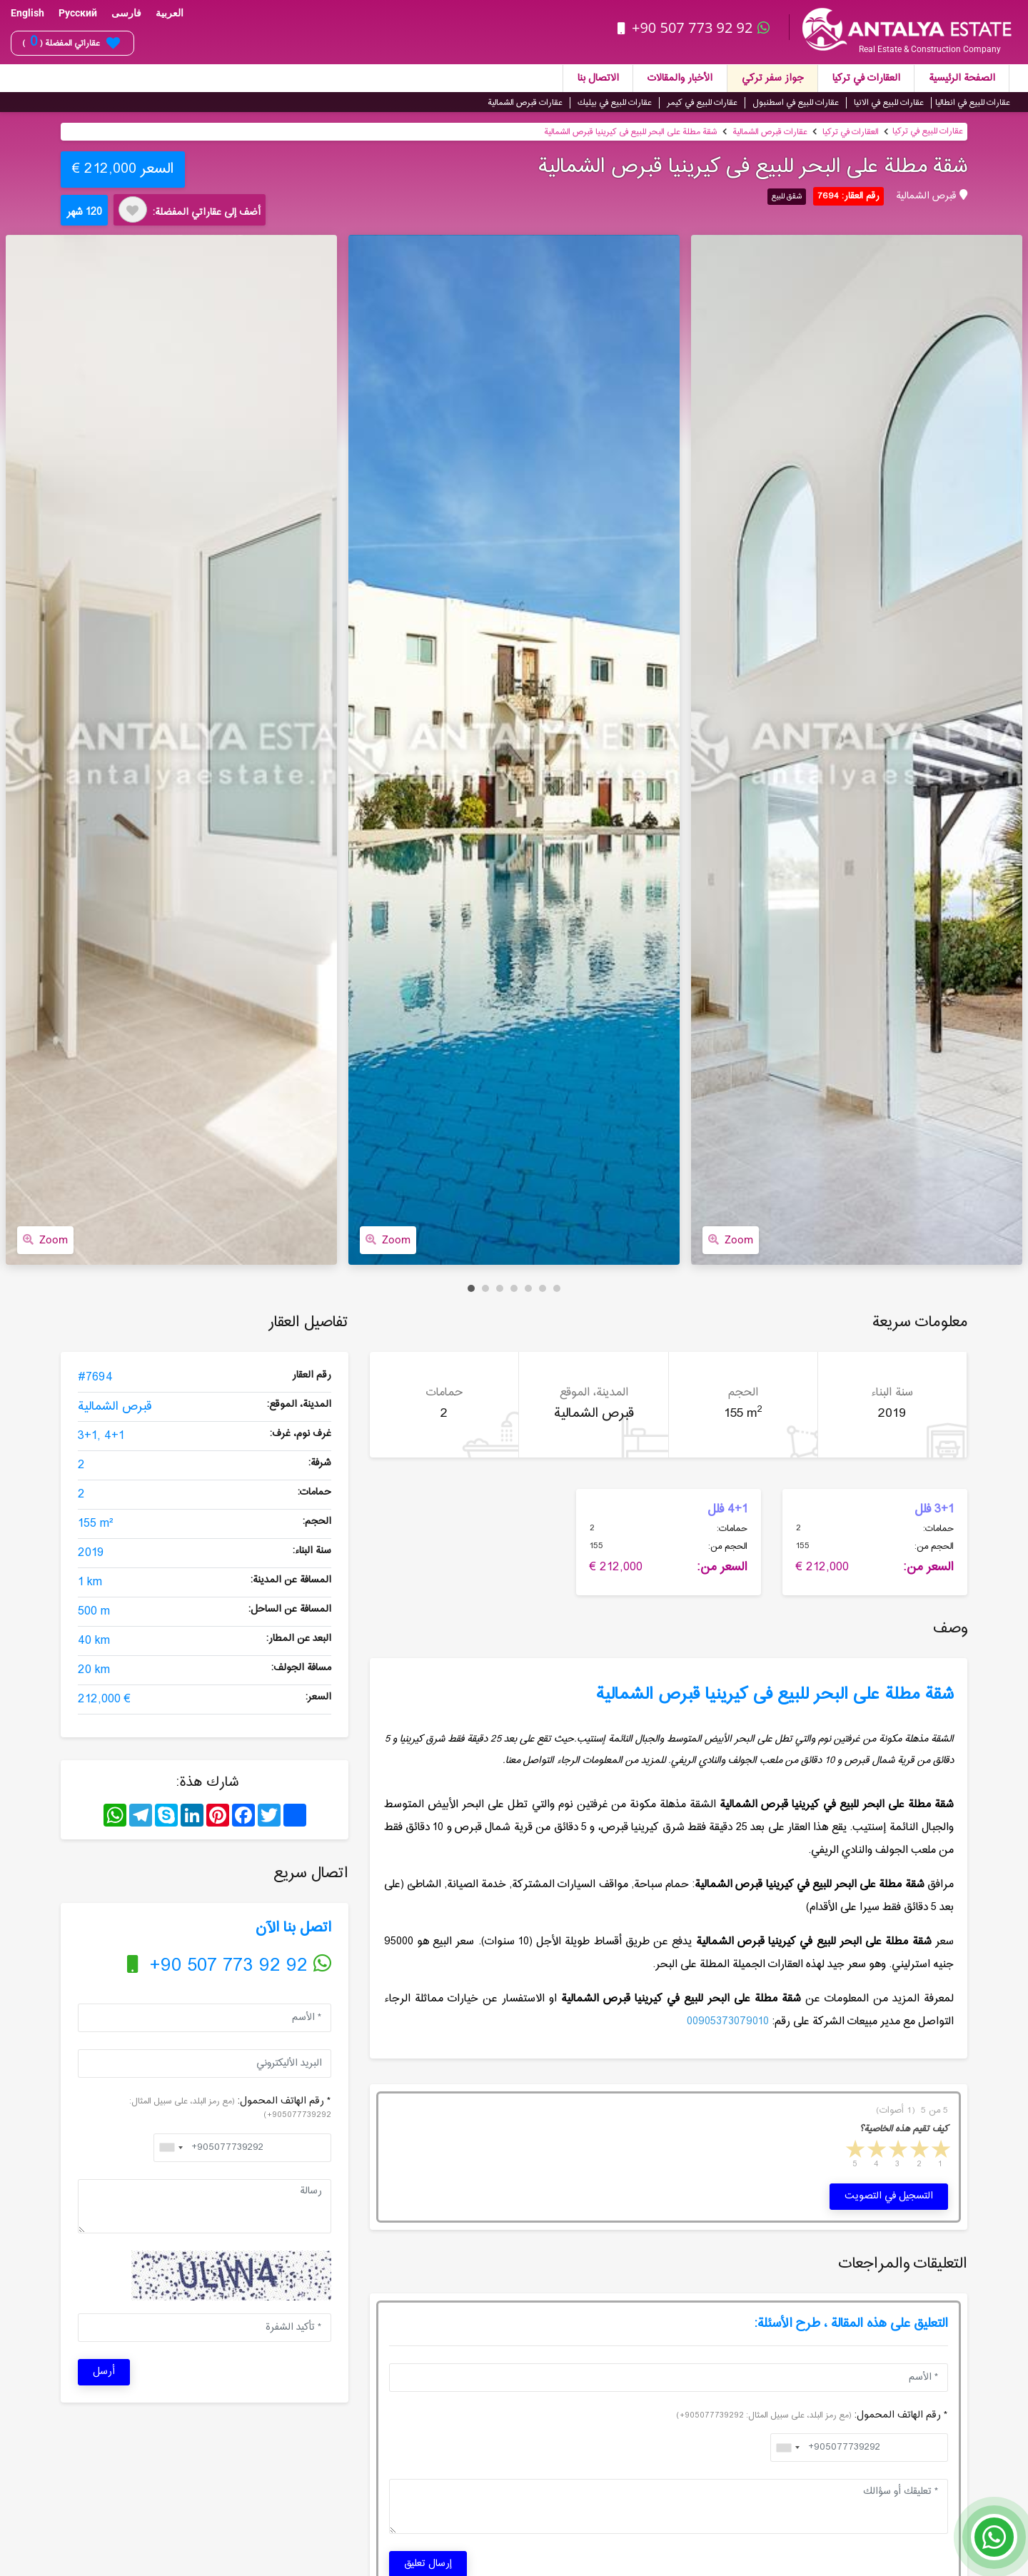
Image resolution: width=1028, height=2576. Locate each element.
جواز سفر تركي (772, 78)
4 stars (875, 2151)
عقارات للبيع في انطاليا (972, 102)
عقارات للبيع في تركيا (927, 130)
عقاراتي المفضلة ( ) (71, 43)
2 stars (918, 2151)
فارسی (126, 13)
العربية (169, 13)
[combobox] (170, 2147)
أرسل (104, 2372)
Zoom (45, 1239)
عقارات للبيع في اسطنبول (795, 102)
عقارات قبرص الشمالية (525, 102)
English (27, 13)
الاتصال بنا (598, 78)
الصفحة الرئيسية (962, 78)
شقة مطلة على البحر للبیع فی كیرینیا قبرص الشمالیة (630, 131)
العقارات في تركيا (866, 78)
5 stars (854, 2151)
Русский (78, 13)
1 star (939, 2151)
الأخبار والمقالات (679, 78)
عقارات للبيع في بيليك (615, 102)
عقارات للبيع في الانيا (889, 102)
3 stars (896, 2151)
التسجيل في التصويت (889, 2195)
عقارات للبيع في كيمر (702, 102)
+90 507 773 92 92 (695, 27)
